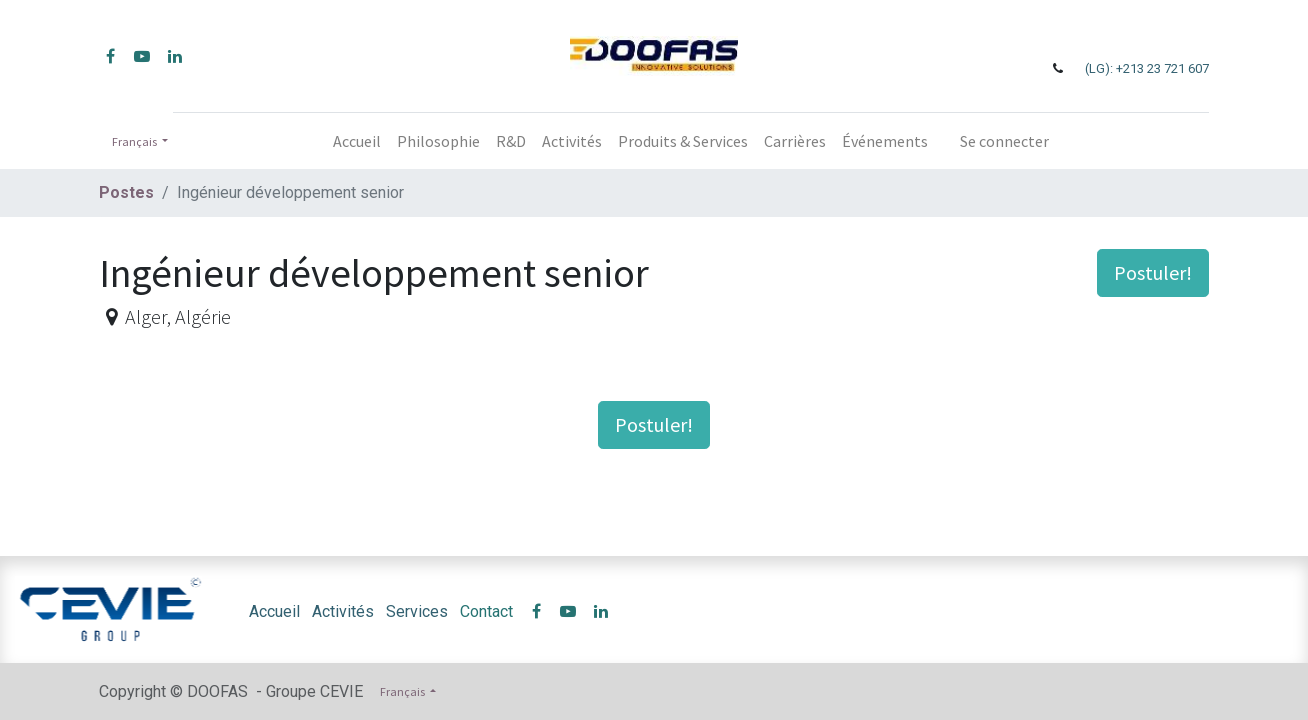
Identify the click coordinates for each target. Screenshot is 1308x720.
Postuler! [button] (1153, 272)
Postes (126, 192)
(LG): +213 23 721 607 (1147, 68)
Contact (486, 611)
